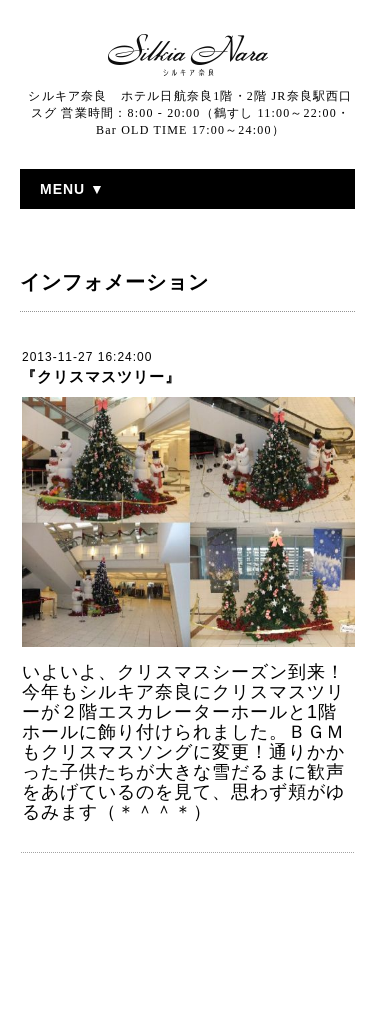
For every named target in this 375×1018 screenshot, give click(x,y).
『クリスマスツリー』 (101, 376)
